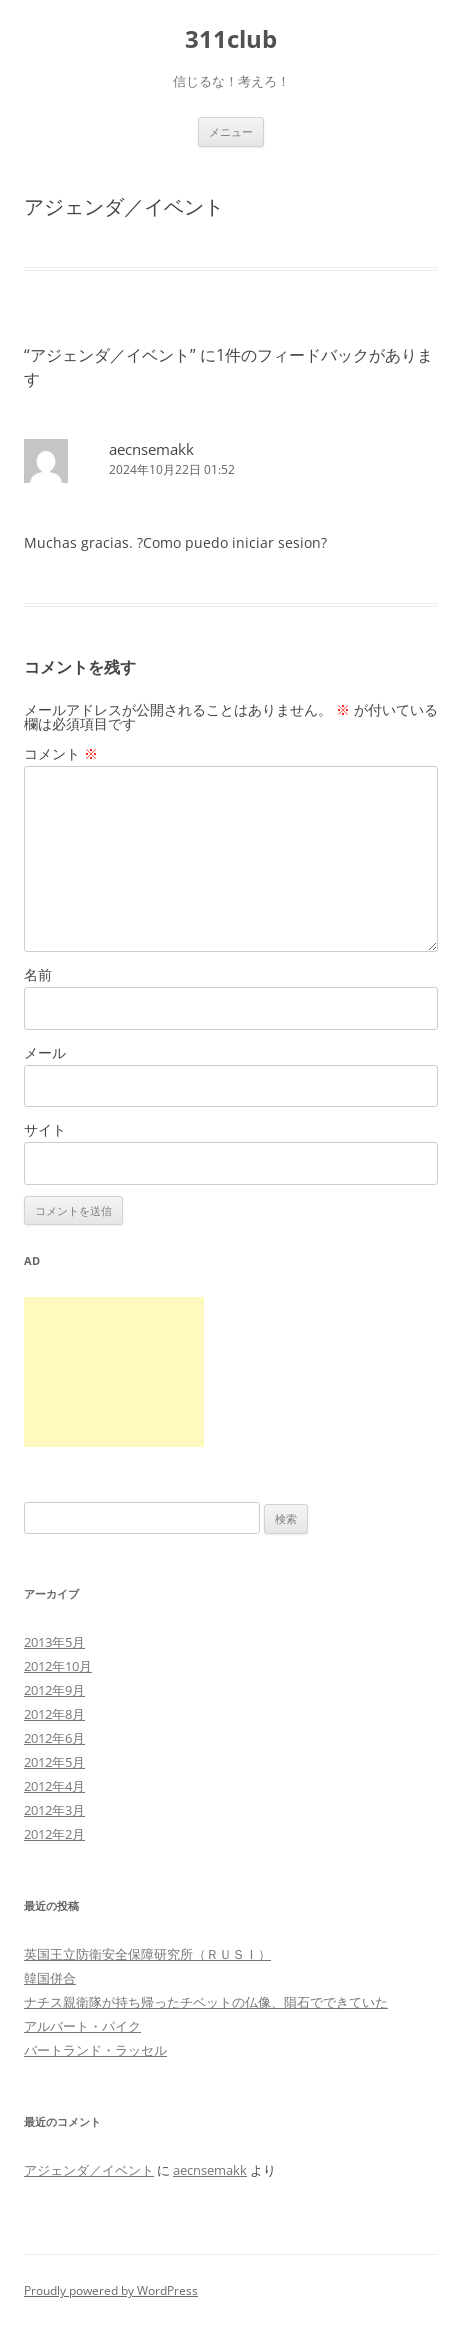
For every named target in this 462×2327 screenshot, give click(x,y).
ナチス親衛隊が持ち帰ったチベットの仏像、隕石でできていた (206, 2002)
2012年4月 (54, 1786)
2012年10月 (58, 1666)
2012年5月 (54, 1762)
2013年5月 (54, 1642)
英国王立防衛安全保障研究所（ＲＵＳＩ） (147, 1954)
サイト (45, 1129)
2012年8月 (54, 1714)
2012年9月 (54, 1690)
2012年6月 (54, 1738)
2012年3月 (54, 1810)
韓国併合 (50, 1978)
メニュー (231, 131)
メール (45, 1052)
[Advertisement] (114, 1372)
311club (231, 39)
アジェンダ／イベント (89, 2170)
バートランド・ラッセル (95, 2050)
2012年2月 (54, 1834)
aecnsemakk (151, 449)
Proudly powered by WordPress (111, 2290)
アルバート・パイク (82, 2026)
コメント (61, 753)
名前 (38, 974)
